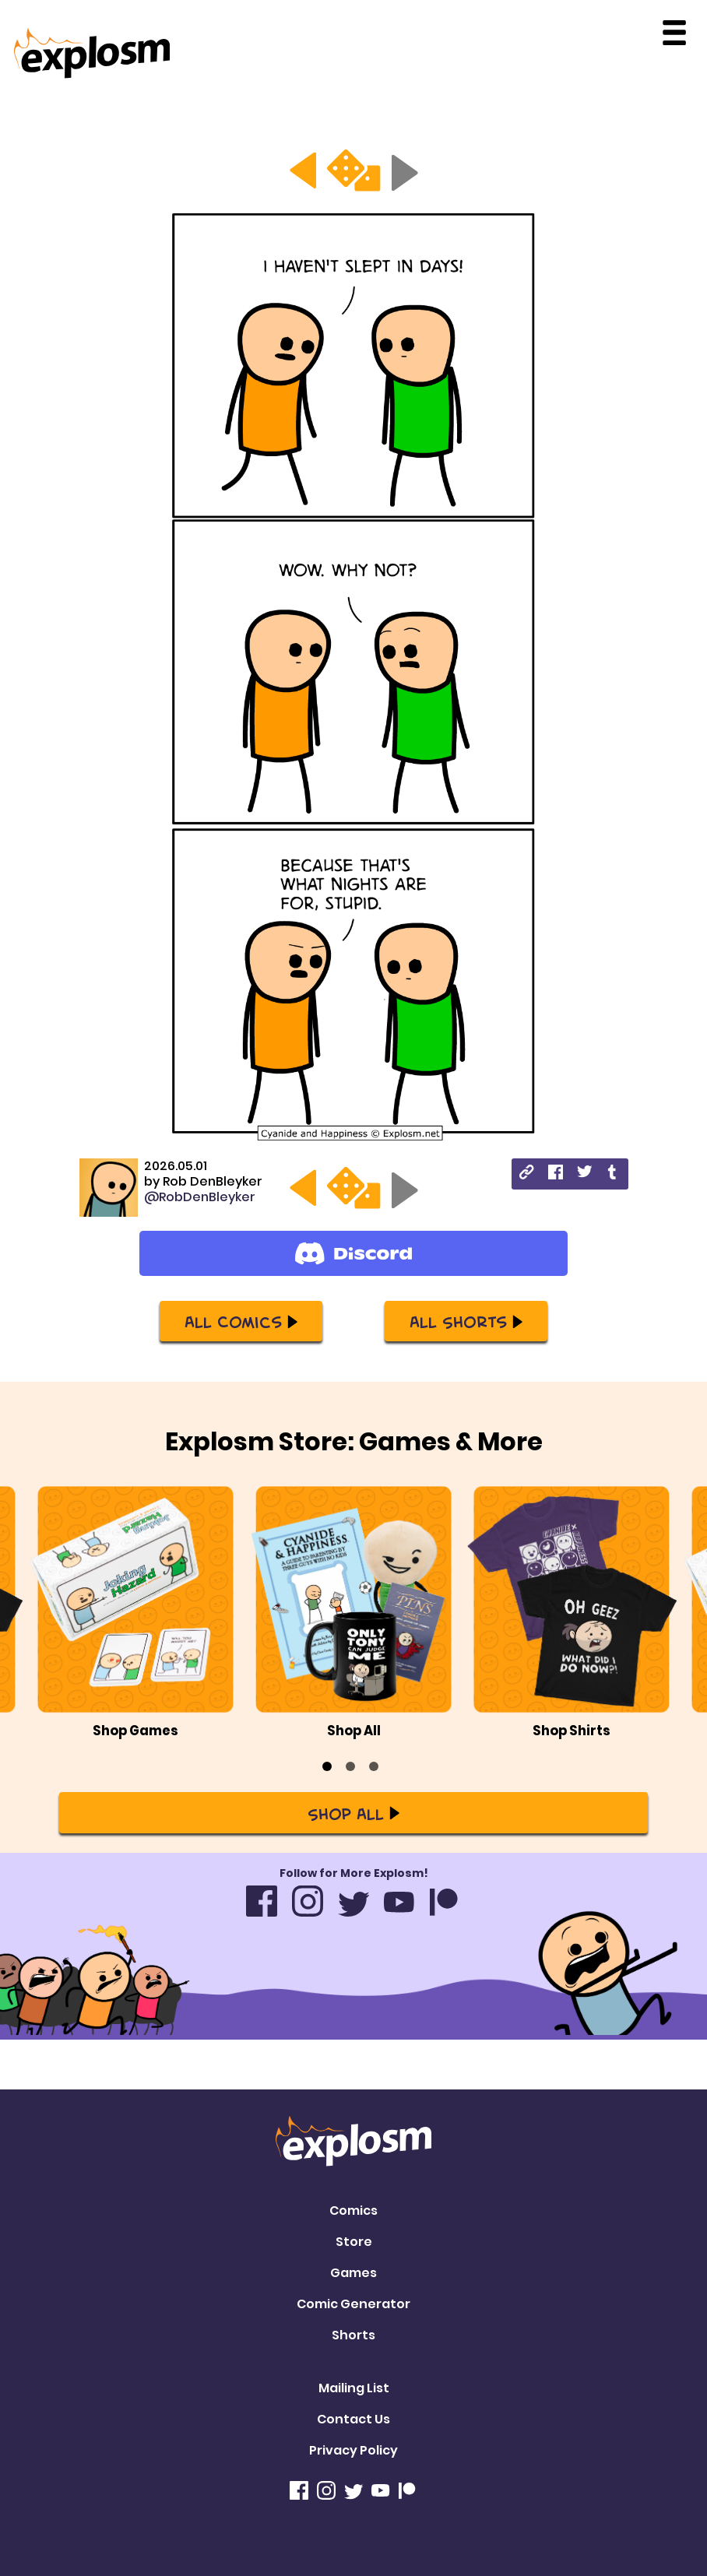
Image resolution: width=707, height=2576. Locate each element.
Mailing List (353, 2388)
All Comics (241, 1321)
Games (353, 2273)
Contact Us (353, 2419)
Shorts (353, 2335)
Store (354, 2242)
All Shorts (466, 1321)
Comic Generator (353, 2304)
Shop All (353, 1813)
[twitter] (584, 1173)
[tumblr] (613, 1174)
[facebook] (555, 1174)
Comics (353, 2210)
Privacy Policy (353, 2450)
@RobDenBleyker (199, 1197)
